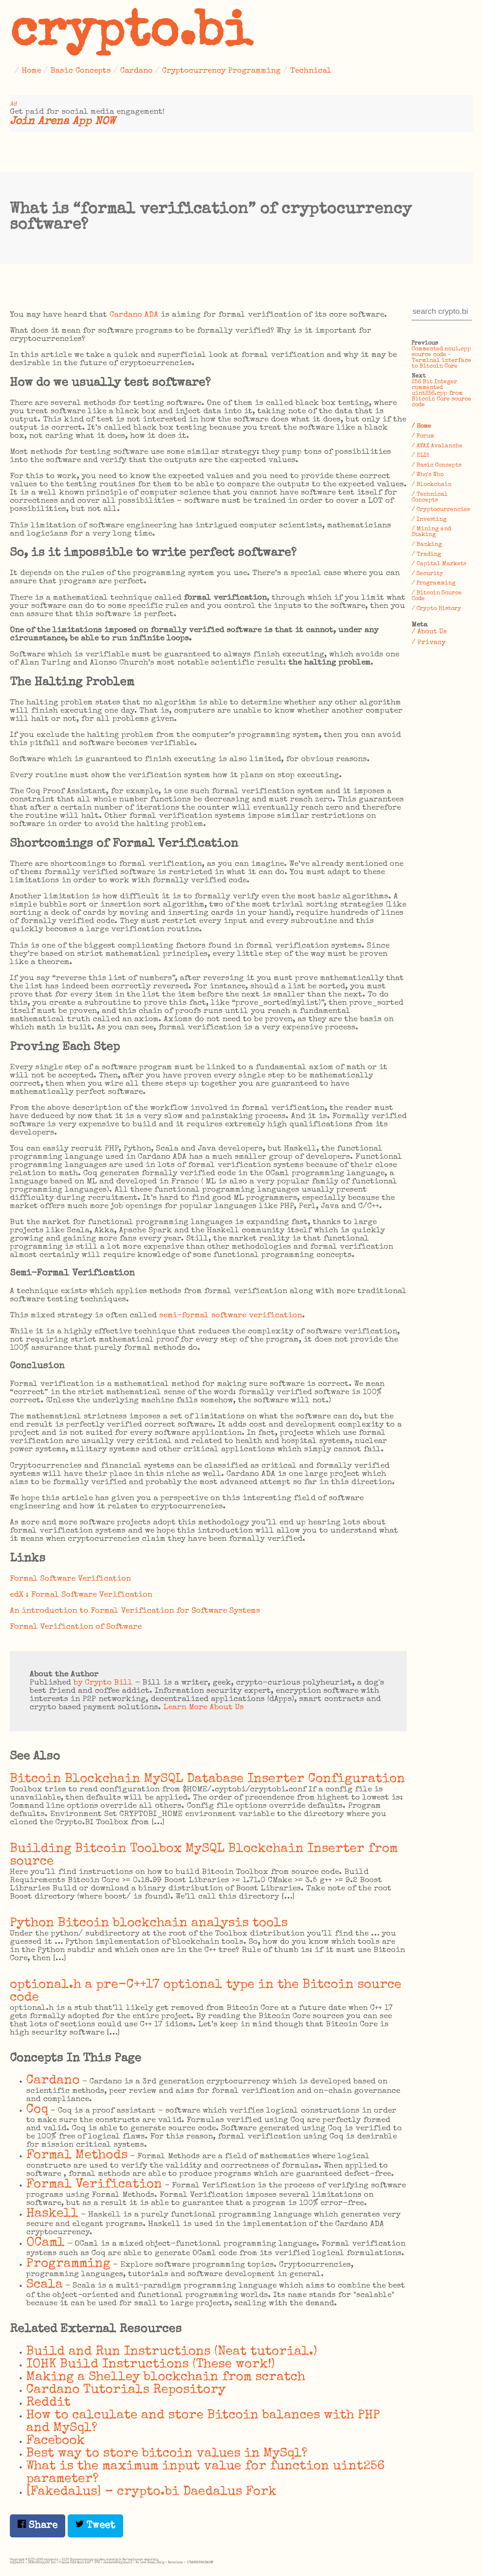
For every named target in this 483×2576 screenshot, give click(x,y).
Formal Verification (94, 2184)
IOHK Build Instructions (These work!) (150, 2364)
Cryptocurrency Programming (221, 71)
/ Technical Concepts (430, 497)
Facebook (55, 2441)
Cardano (136, 71)
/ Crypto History (436, 609)
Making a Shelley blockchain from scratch (165, 2377)
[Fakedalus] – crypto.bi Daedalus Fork (151, 2492)
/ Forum (423, 436)
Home (31, 71)
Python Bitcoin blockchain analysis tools (149, 1923)
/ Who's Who (428, 475)
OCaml (45, 2243)
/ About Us (429, 631)
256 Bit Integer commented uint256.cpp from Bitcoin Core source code (441, 393)
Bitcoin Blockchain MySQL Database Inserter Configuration (207, 1779)
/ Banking (427, 545)
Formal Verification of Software (76, 1627)
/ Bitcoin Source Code (437, 596)
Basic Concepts (80, 71)
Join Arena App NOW (62, 121)
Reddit (48, 2402)
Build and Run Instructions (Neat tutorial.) (171, 2352)
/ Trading (426, 554)
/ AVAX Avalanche (437, 446)
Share (37, 2525)
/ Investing (429, 520)
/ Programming (434, 583)
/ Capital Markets (439, 564)
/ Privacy (429, 642)
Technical (311, 71)
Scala (44, 2285)
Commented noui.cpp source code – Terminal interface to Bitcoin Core (441, 357)
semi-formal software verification (230, 1316)
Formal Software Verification (70, 1579)
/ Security (427, 574)
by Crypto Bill (103, 1683)
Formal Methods (77, 2155)
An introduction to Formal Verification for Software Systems (135, 1611)
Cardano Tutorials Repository (126, 2390)
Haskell (52, 2214)
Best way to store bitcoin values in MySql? (166, 2453)
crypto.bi (131, 34)
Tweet (95, 2525)
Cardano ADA (134, 315)
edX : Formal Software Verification (81, 1595)
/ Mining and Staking (431, 532)
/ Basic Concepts (436, 465)
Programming (68, 2264)
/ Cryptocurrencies (441, 510)
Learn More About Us (203, 1708)
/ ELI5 (420, 455)
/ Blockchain (431, 485)
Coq (37, 2110)
